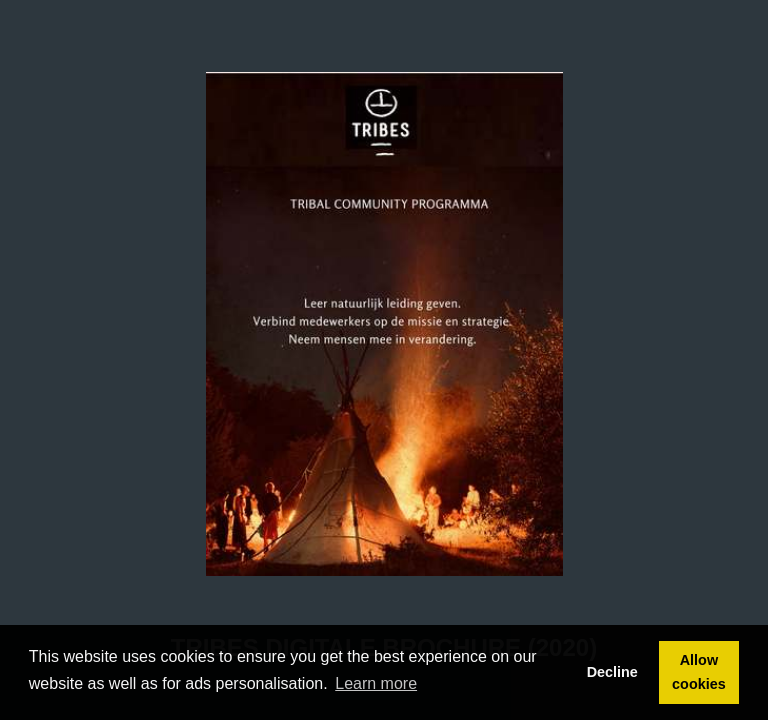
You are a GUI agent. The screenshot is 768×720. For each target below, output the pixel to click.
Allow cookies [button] (699, 672)
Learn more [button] (376, 683)
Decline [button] (612, 672)
